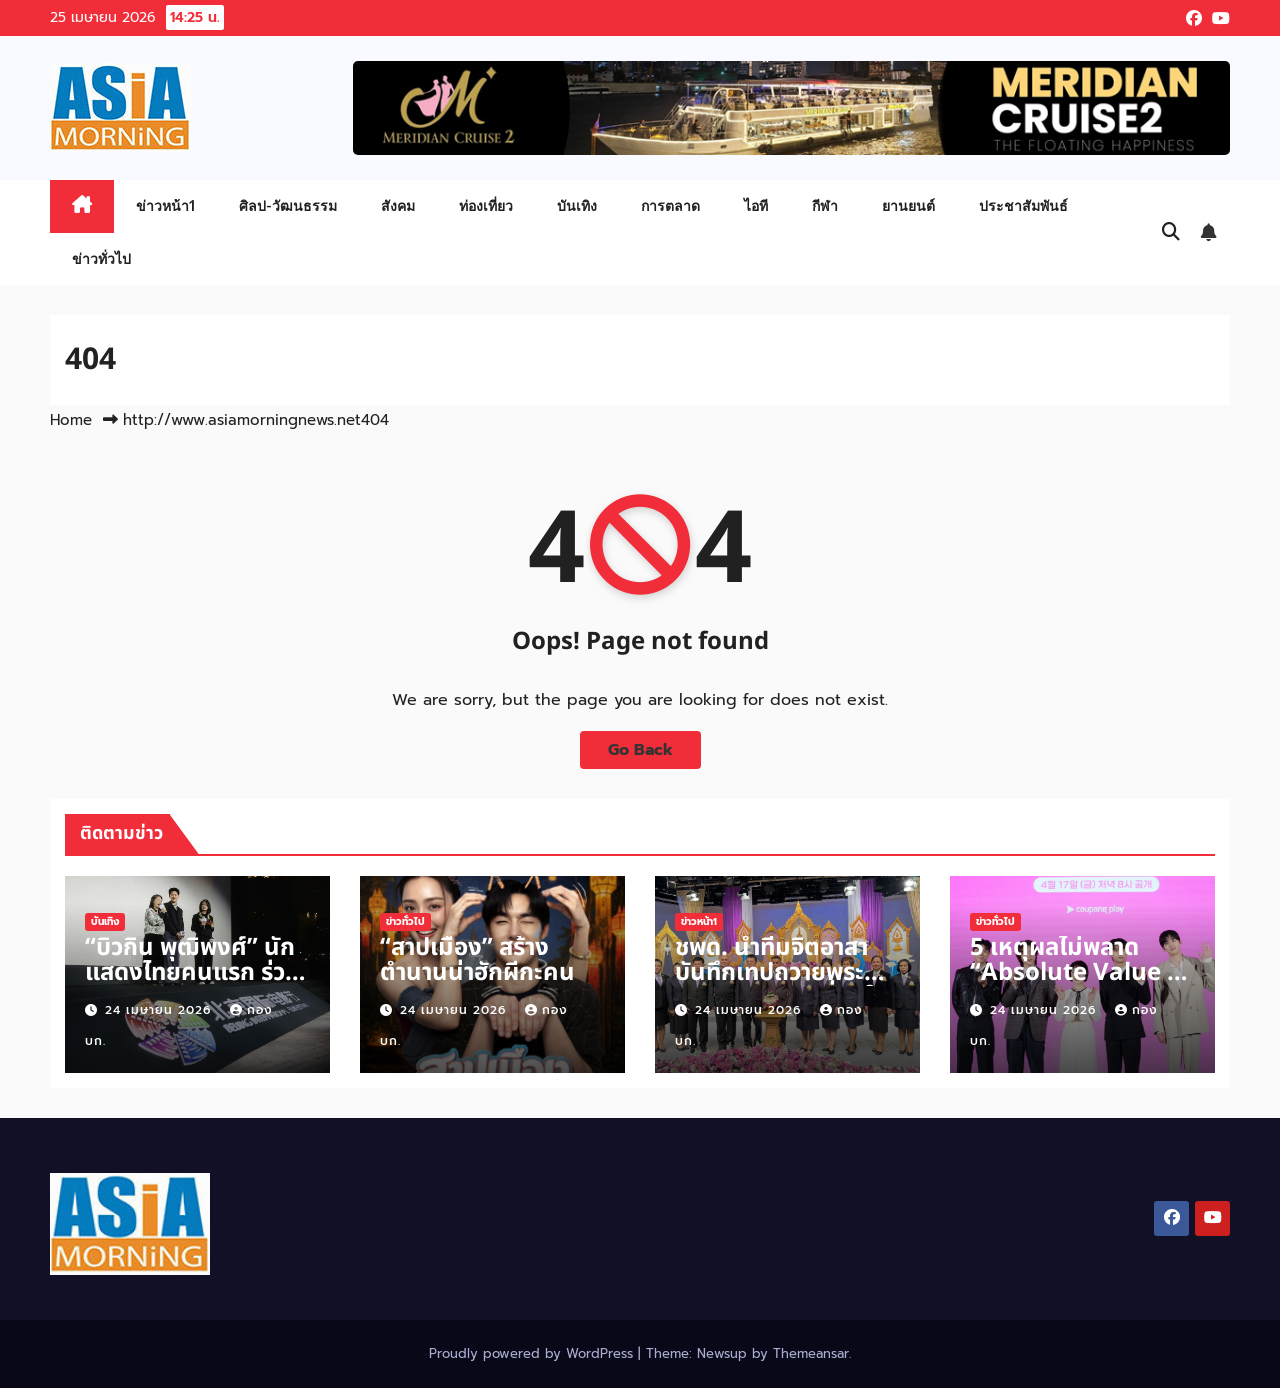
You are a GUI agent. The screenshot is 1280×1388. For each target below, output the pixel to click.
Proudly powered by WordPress (533, 1353)
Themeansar (811, 1353)
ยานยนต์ (908, 205)
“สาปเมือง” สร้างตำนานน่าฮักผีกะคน (477, 960)
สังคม (398, 205)
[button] (1171, 232)
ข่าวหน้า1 (165, 205)
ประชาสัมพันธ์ (1023, 205)
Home (71, 420)
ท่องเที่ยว (486, 205)
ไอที (756, 205)
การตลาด (670, 205)
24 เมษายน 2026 (160, 1010)
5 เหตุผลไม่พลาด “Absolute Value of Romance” (1080, 973)
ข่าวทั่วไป (101, 258)
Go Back (640, 750)
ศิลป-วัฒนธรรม (288, 205)
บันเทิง (577, 205)
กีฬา (825, 205)
